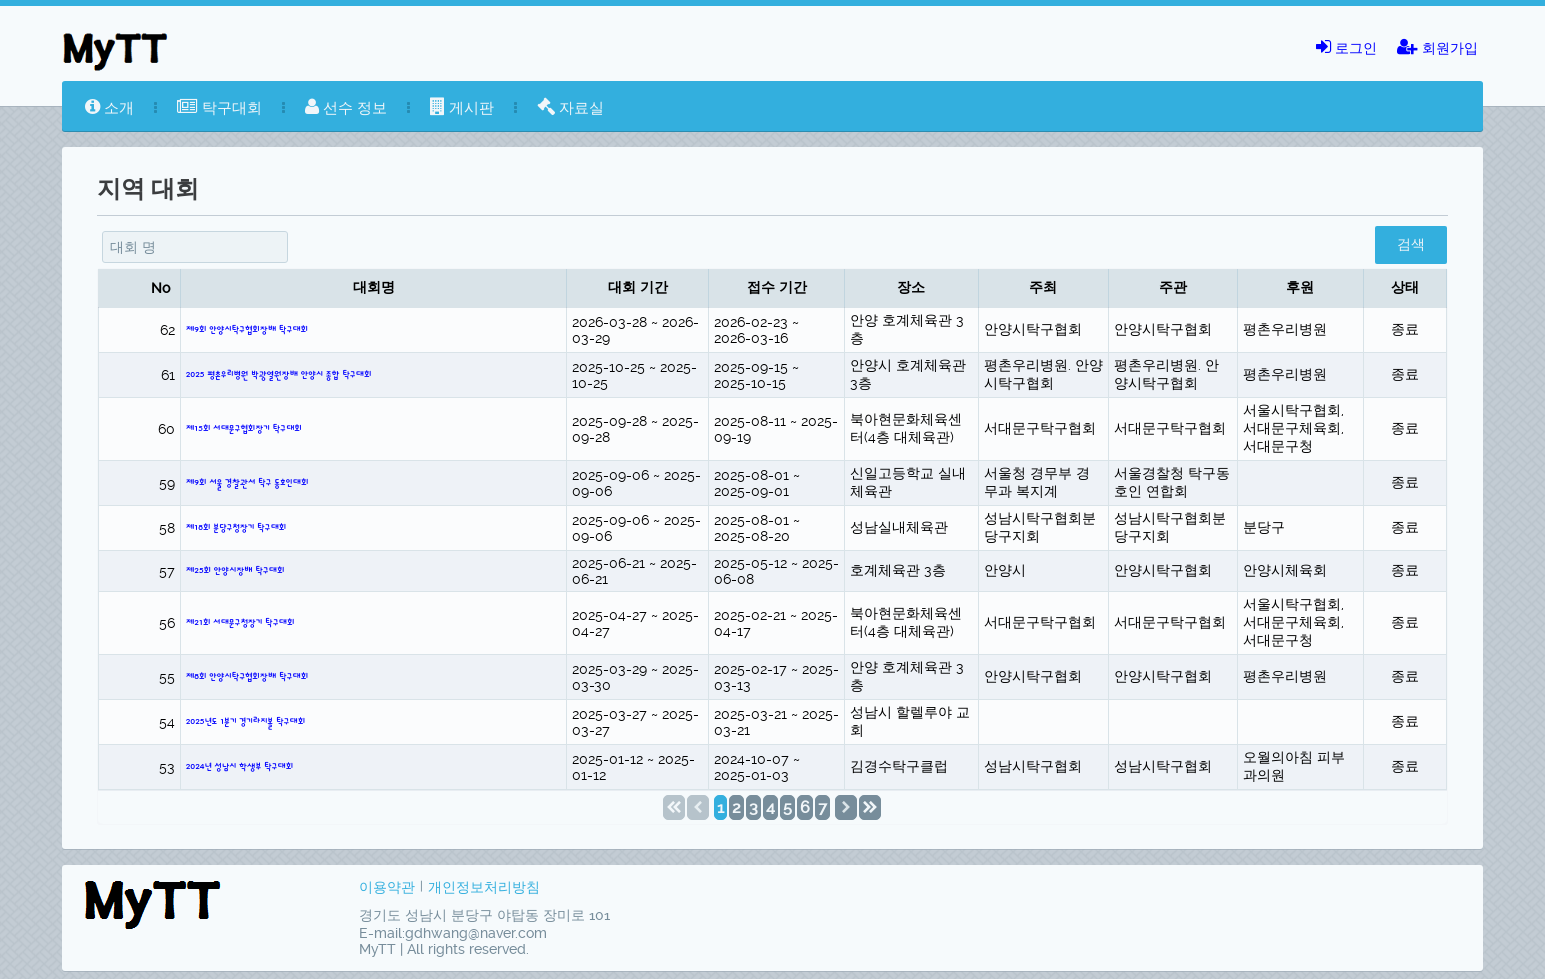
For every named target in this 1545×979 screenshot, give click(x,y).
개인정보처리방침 (484, 887)
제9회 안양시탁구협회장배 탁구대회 (247, 330)
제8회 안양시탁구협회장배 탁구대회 (247, 677)
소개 (109, 107)
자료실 (570, 107)
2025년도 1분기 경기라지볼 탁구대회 (246, 722)
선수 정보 (346, 107)
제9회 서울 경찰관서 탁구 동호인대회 (247, 483)
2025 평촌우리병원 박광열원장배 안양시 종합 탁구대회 (279, 375)
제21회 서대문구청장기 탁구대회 (240, 623)
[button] (1411, 245)
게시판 (462, 107)
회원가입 (1437, 47)
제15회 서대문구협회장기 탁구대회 (244, 429)
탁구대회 (219, 107)
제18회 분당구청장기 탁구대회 (236, 528)
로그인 (1346, 47)
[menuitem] (109, 108)
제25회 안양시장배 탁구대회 (235, 571)
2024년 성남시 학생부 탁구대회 (240, 767)
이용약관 (387, 887)
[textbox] (195, 247)
